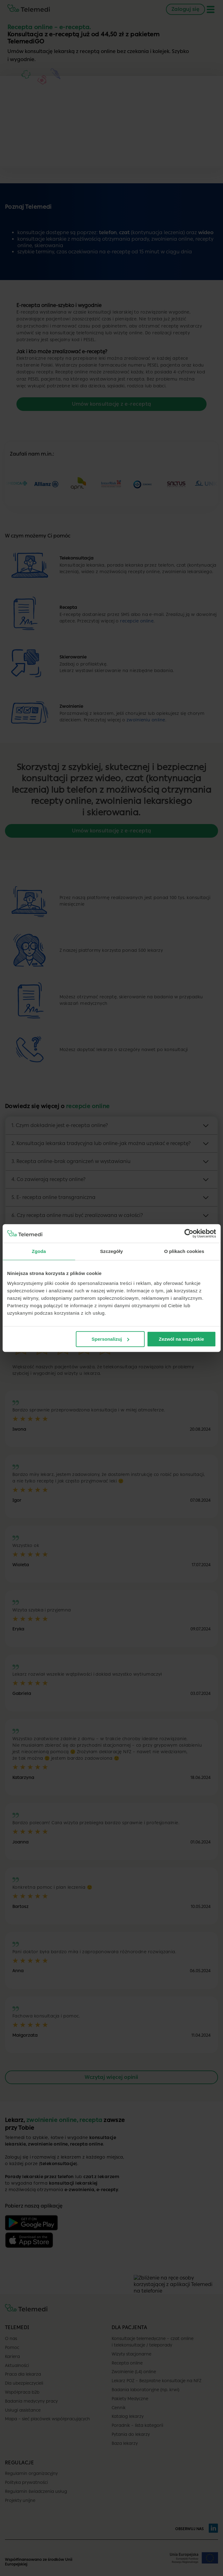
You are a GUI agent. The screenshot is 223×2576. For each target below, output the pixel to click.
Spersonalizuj (110, 1339)
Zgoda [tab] (39, 1251)
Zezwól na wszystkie (181, 1339)
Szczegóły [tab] (111, 1251)
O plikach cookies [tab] (184, 1251)
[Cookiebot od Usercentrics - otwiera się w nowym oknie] (189, 1233)
